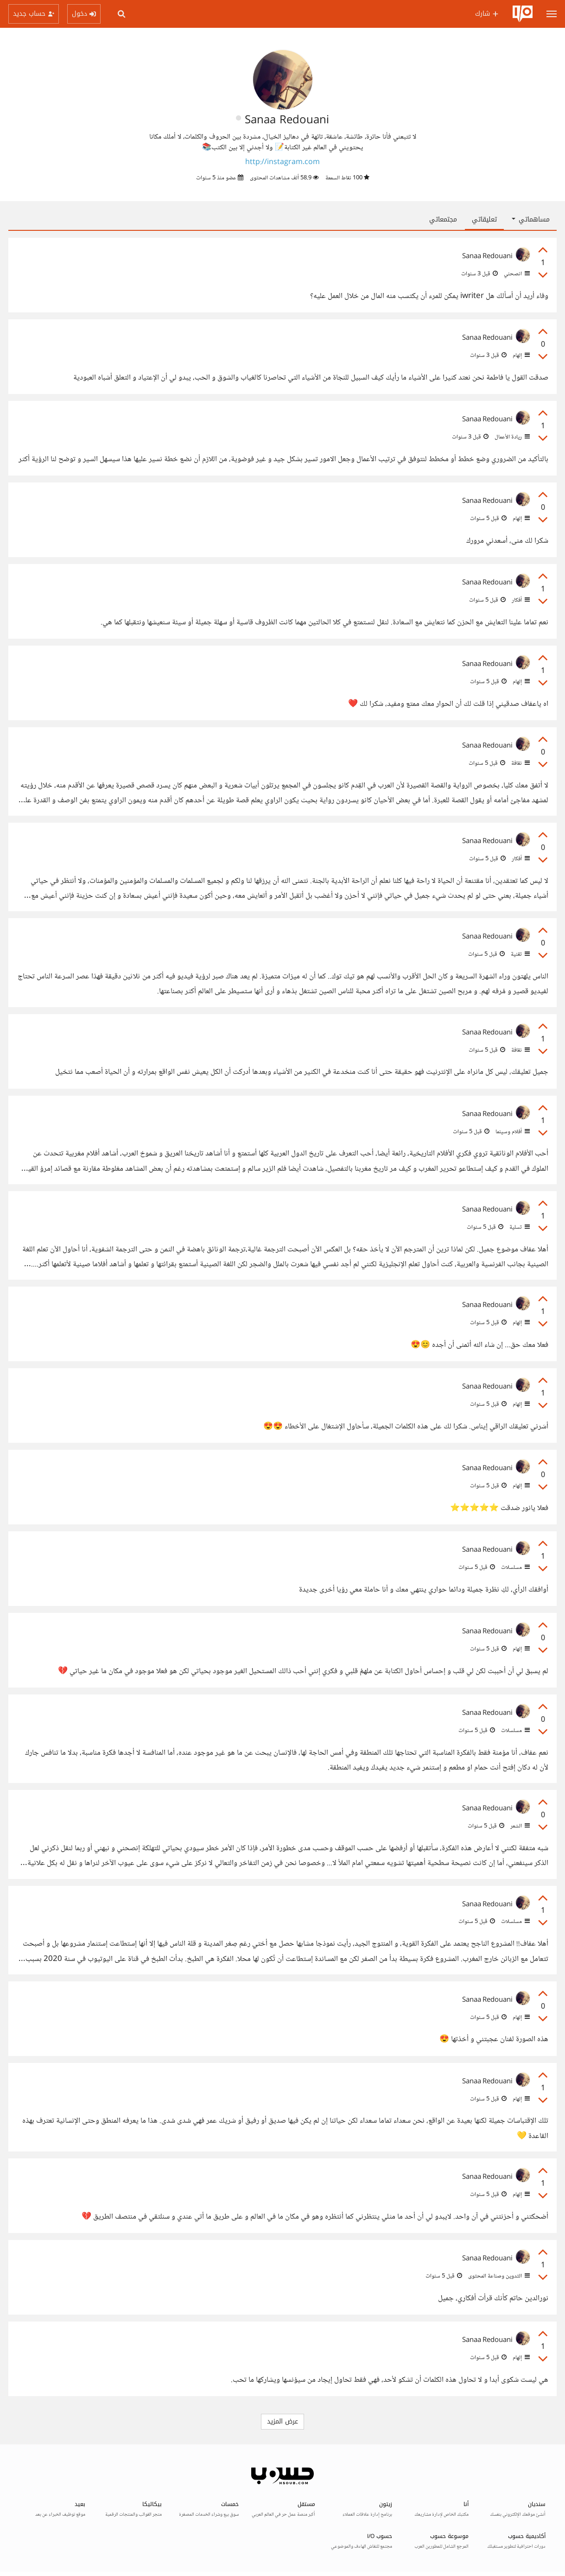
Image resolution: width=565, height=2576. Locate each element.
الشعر (519, 1826)
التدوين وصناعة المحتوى (498, 2276)
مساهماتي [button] (531, 219)
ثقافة (520, 763)
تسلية (519, 1227)
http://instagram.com (282, 162)
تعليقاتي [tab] (484, 219)
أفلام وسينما (512, 1132)
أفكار (520, 600)
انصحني (516, 274)
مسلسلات (515, 1567)
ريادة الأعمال (511, 437)
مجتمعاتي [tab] (443, 219)
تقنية (519, 954)
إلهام (520, 355)
